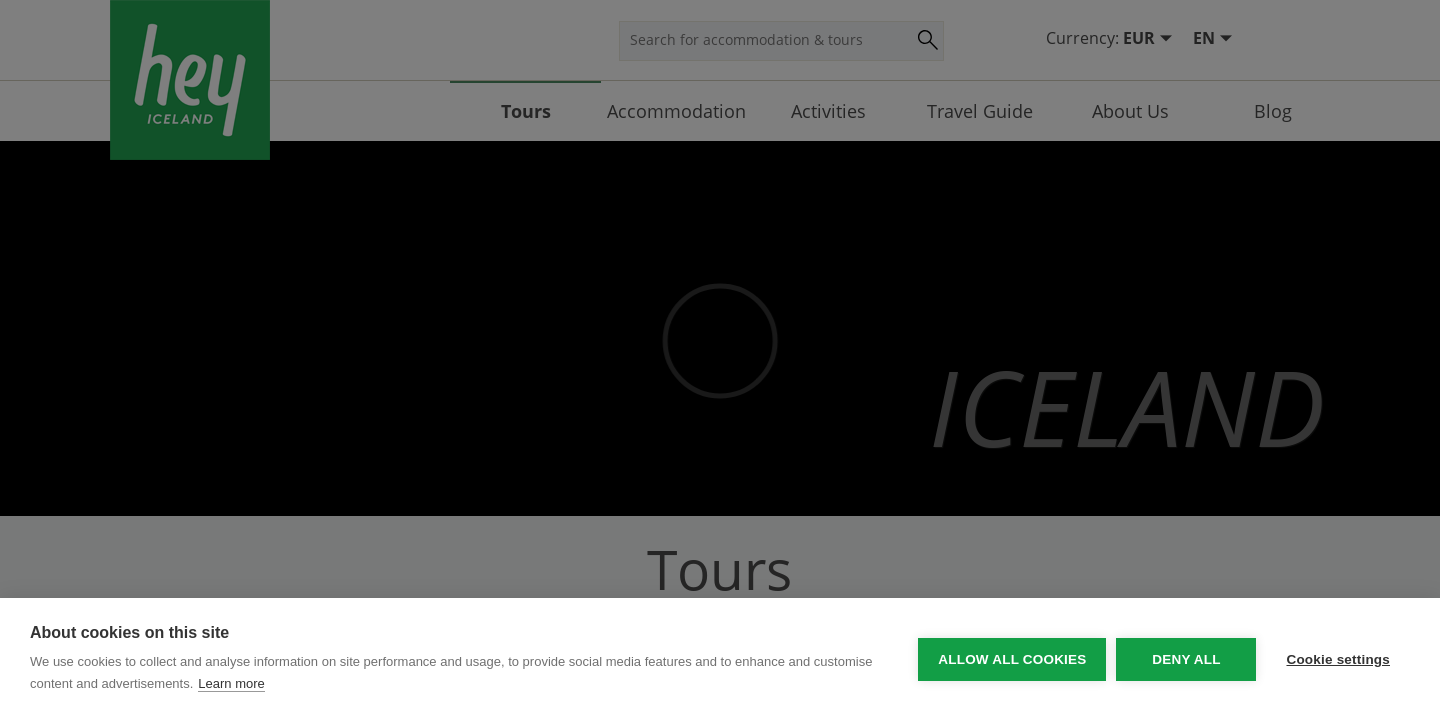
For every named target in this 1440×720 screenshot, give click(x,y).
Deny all (1186, 659)
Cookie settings (1338, 659)
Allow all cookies (1012, 659)
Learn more (231, 683)
